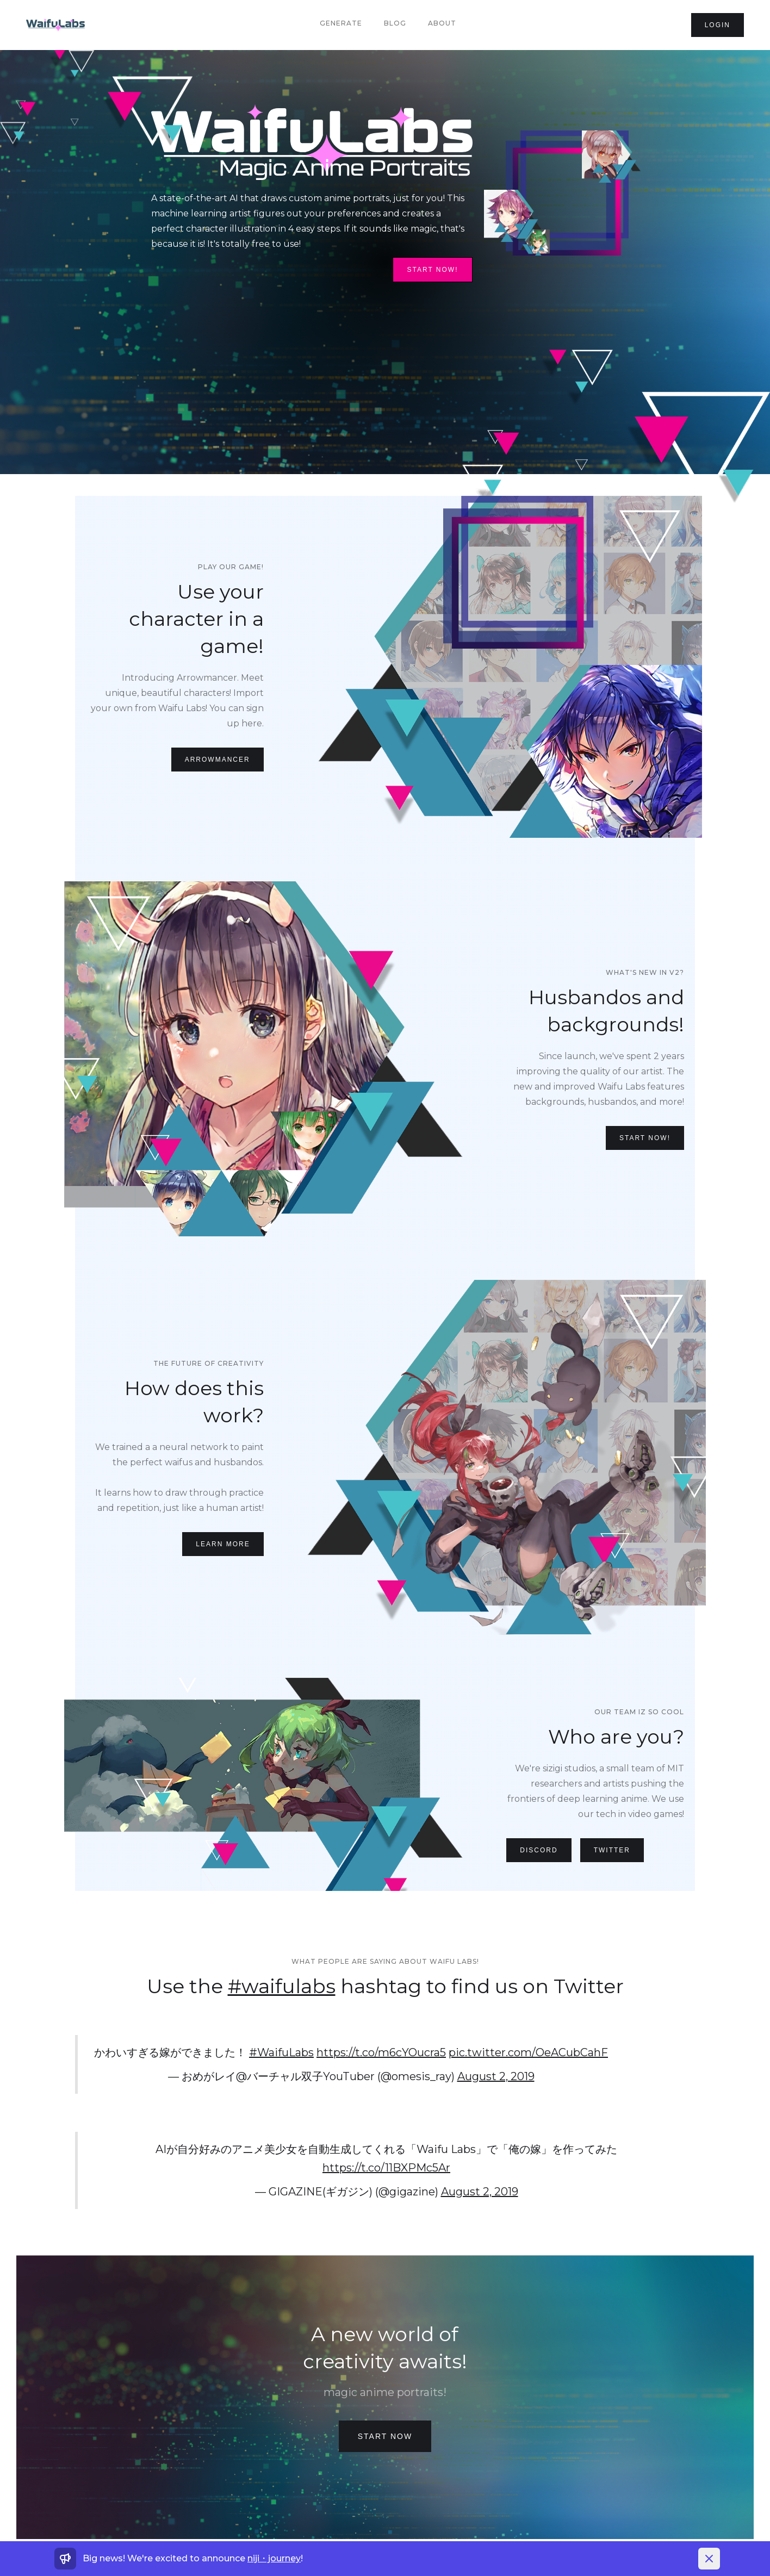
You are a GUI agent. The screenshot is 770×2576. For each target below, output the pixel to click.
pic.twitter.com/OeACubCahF (528, 2052)
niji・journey (274, 2558)
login (717, 25)
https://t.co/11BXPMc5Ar (386, 2167)
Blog (395, 23)
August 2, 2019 (496, 2076)
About (442, 23)
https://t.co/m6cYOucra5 (381, 2052)
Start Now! (432, 269)
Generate (341, 23)
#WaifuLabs (281, 2052)
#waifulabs (282, 1986)
